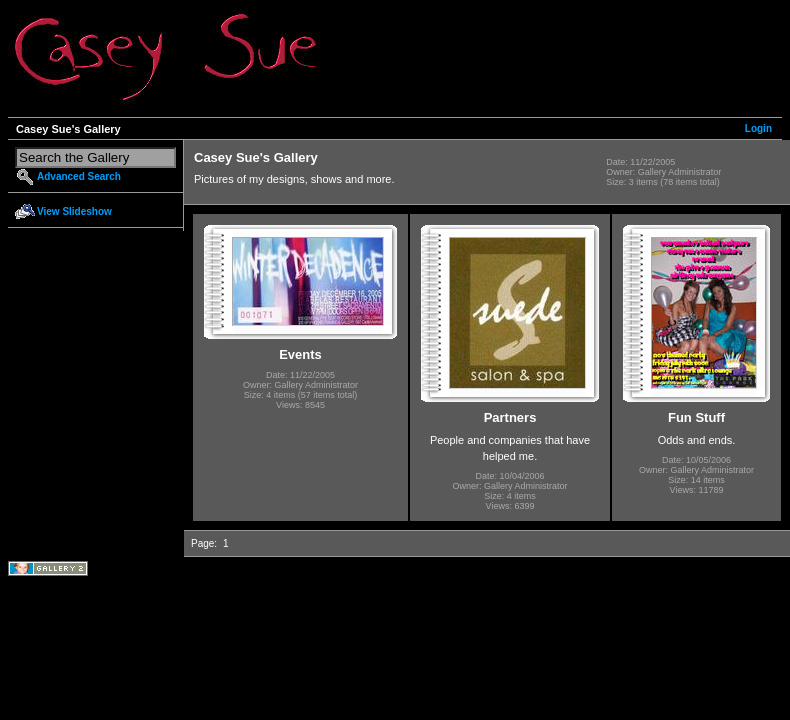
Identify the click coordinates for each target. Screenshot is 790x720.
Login (758, 128)
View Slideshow (74, 211)
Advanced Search (79, 176)
